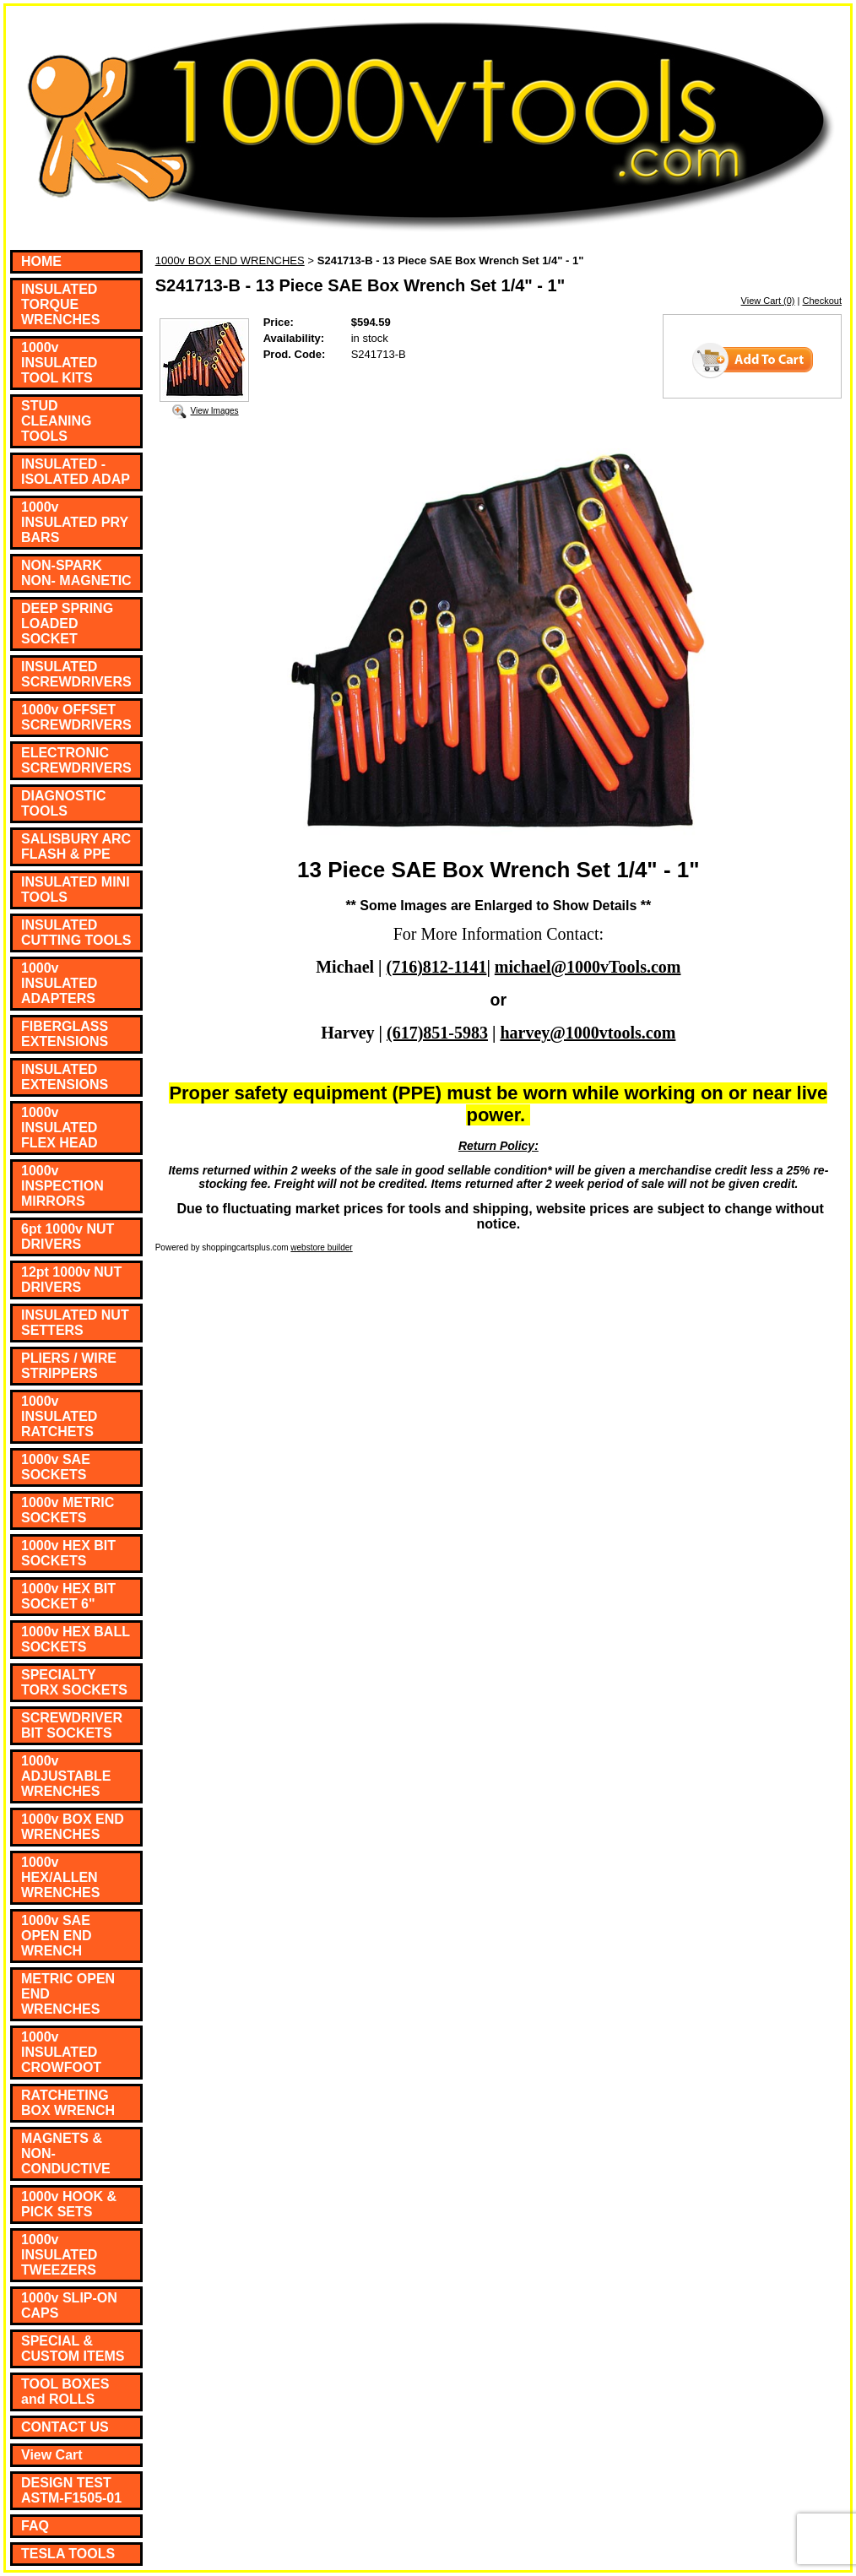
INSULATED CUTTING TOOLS (76, 932)
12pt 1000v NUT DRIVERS (71, 1279)
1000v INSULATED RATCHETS (59, 1416)
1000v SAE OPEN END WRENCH (56, 1935)
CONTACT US (65, 2427)
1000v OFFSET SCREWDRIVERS (76, 717)
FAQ (35, 2526)
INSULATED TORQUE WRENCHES (60, 304)
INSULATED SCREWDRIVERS (76, 674)
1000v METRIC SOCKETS (67, 1510)
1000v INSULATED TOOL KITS (59, 362)
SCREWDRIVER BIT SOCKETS (71, 1725)
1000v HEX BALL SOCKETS (75, 1639)
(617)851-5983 (437, 1032)
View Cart (52, 2455)
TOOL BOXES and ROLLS (65, 2391)
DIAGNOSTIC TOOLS (63, 803)
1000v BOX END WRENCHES (72, 1826)
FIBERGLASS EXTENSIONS (64, 1034)
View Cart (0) (768, 301)
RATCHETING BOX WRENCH (68, 2103)
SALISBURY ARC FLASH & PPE (76, 846)
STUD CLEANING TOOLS (56, 421)
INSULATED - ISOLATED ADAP (75, 471)
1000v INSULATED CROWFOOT (61, 2052)
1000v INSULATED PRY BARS (74, 522)
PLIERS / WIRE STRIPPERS (68, 1365)
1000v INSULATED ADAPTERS (59, 983)
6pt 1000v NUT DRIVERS (67, 1236)
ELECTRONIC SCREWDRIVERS (76, 760)
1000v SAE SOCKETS (55, 1467)
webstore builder (321, 1247)
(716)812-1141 (437, 966)
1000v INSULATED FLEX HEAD (59, 1127)
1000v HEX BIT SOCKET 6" (68, 1596)
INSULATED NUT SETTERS (75, 1322)
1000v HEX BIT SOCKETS (68, 1553)
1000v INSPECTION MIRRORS (62, 1185)
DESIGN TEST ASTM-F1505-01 (71, 2490)
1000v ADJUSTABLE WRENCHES (66, 1776)
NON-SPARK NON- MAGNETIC (76, 573)
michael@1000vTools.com (588, 966)
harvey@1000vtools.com (587, 1032)
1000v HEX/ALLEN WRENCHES (60, 1877)
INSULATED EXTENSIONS (64, 1077)
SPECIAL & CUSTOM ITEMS (72, 2348)
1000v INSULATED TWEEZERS (59, 2254)
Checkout (822, 301)
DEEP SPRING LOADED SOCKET (67, 623)
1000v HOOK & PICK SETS (68, 2204)
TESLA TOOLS (68, 2553)
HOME (41, 261)
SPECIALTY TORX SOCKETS (74, 1682)
